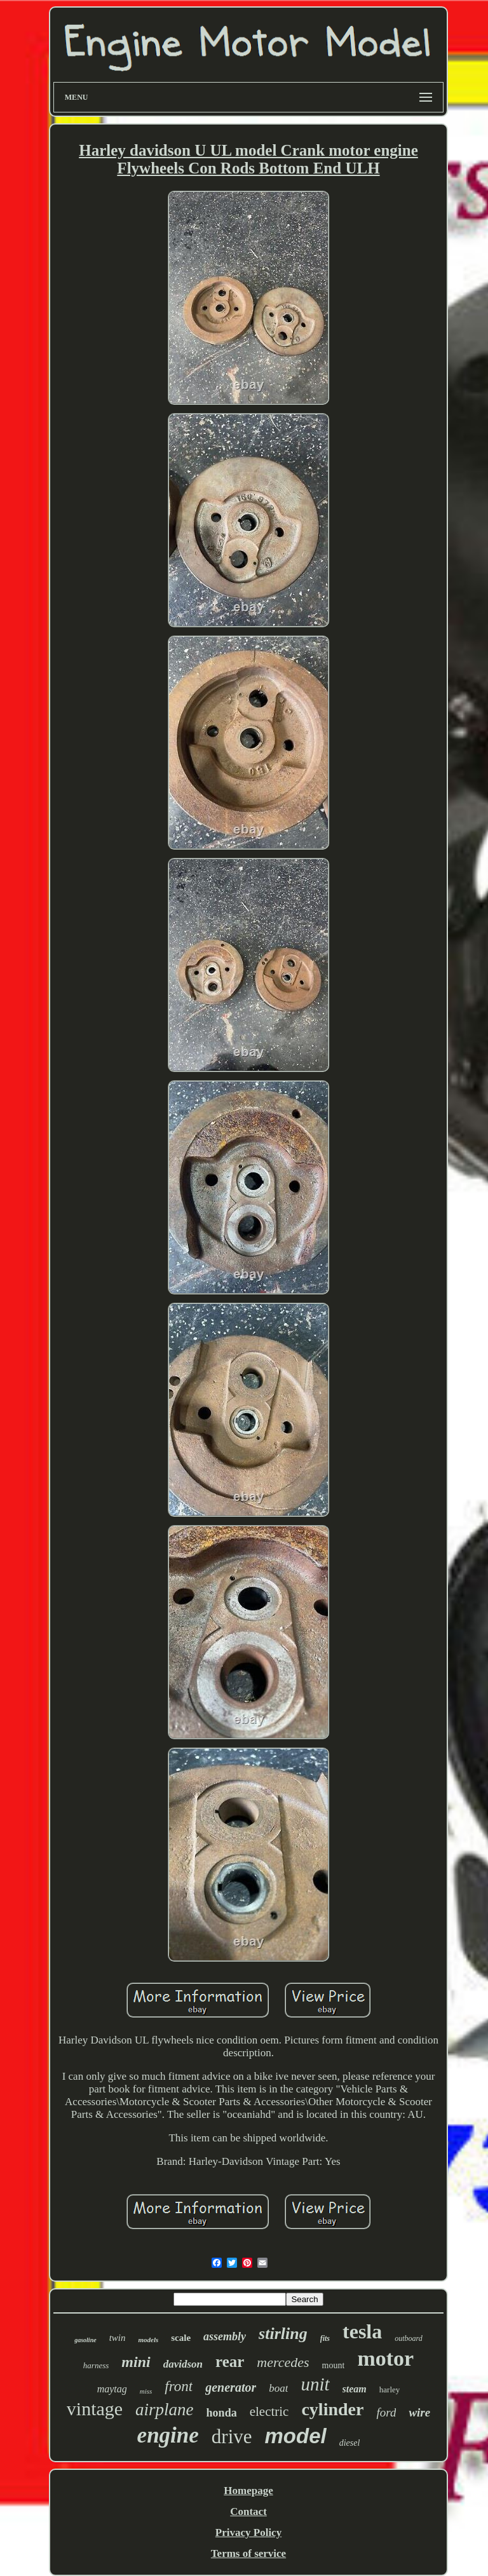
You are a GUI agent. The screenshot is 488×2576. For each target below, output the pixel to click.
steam (354, 2388)
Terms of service (248, 2553)
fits (325, 2338)
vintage (95, 2408)
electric (269, 2411)
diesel (349, 2443)
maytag (112, 2388)
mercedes (283, 2362)
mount (333, 2365)
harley (389, 2389)
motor (385, 2358)
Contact (248, 2511)
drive (232, 2436)
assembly (224, 2336)
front (179, 2386)
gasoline (85, 2339)
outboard (409, 2338)
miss (146, 2391)
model (296, 2436)
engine (168, 2435)
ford (386, 2412)
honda (222, 2412)
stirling (283, 2333)
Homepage (248, 2490)
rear (229, 2361)
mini (135, 2362)
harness (96, 2365)
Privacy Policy (248, 2532)
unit (315, 2384)
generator (230, 2387)
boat (278, 2388)
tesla (362, 2331)
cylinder (332, 2409)
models (148, 2339)
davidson (183, 2364)
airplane (164, 2409)
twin (117, 2338)
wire (419, 2412)
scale (181, 2338)
